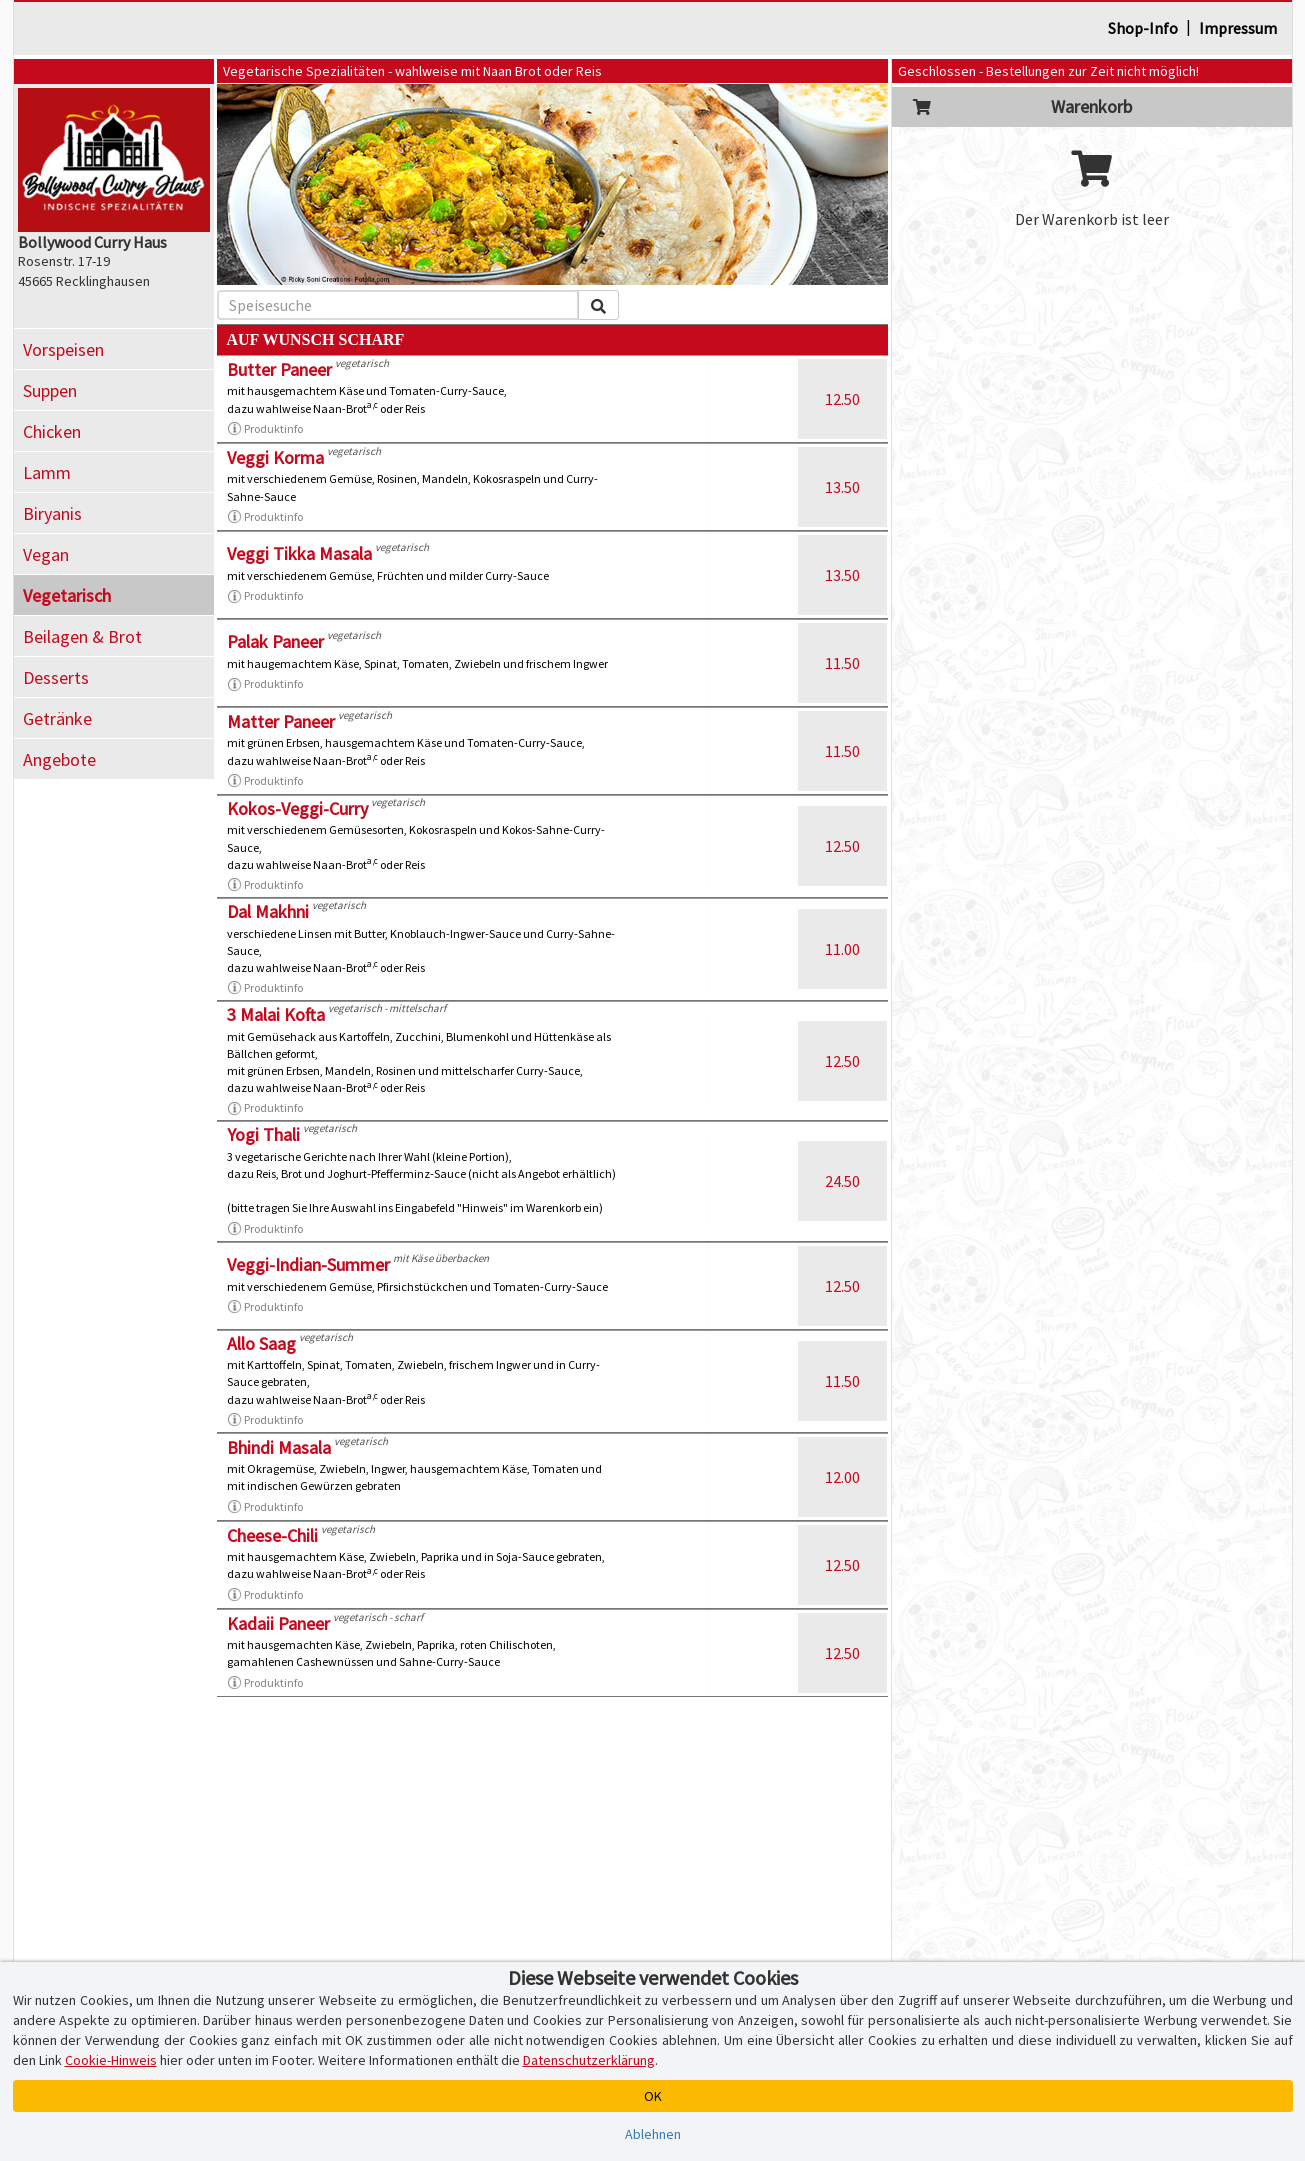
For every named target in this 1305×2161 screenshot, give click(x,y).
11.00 (842, 949)
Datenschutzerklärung (589, 2060)
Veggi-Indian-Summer (308, 1264)
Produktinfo (265, 429)
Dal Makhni (268, 911)
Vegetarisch (67, 595)
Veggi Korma (275, 457)
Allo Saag (261, 1343)
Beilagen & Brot (82, 636)
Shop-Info (1143, 28)
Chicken (52, 431)
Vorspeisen (63, 349)
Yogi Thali (263, 1134)
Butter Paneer (279, 369)
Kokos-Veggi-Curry (297, 808)
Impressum (1238, 28)
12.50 (842, 399)
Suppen (50, 390)
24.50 (842, 1181)
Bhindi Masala (279, 1447)
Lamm (47, 472)
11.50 (842, 663)
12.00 (842, 1477)
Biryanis (52, 513)
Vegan (46, 554)
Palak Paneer (275, 641)
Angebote (59, 759)
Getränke (57, 718)
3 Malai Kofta (276, 1014)
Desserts (56, 677)
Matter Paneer (281, 721)
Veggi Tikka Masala (299, 553)
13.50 (842, 487)
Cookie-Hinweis (111, 2060)
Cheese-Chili (272, 1535)
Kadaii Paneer (278, 1623)
